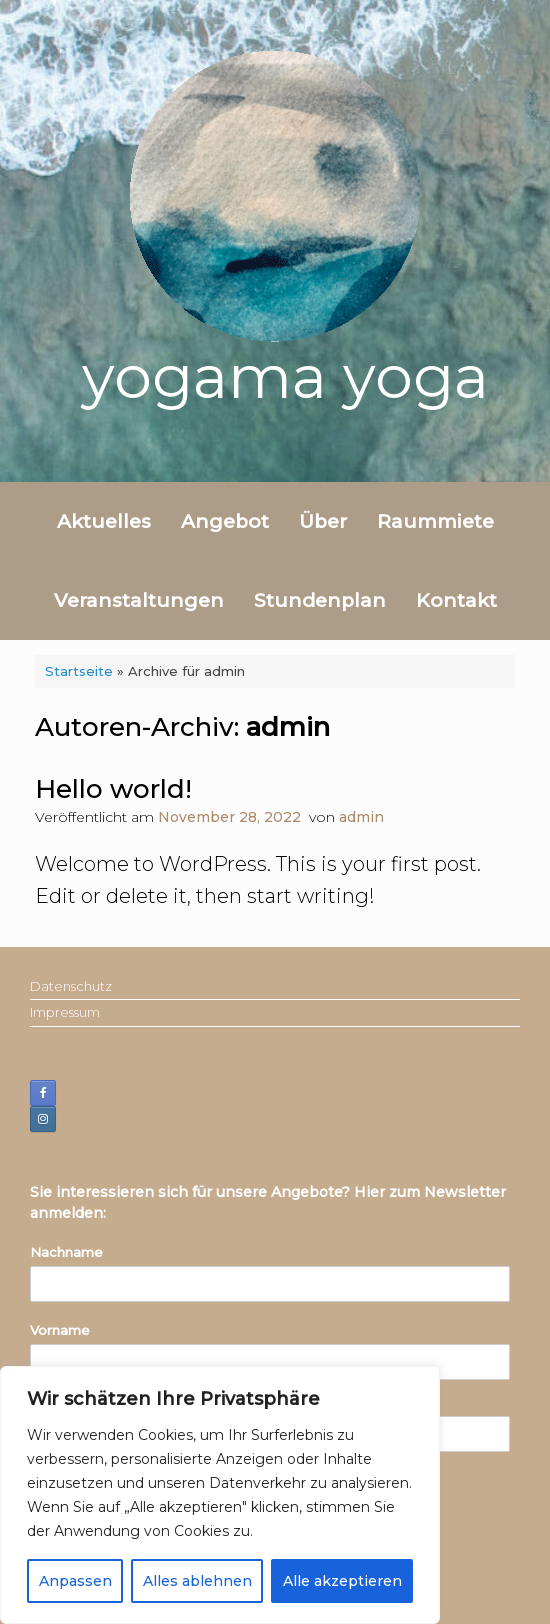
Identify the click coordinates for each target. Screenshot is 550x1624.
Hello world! (113, 789)
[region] (220, 1495)
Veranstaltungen (139, 600)
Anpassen (75, 1581)
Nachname (66, 1252)
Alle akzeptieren (342, 1581)
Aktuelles (104, 521)
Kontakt (456, 600)
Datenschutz (71, 986)
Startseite (79, 671)
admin (288, 727)
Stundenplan (320, 600)
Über (323, 521)
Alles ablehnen (197, 1581)
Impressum (65, 1012)
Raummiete (435, 521)
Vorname (60, 1330)
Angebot (225, 521)
